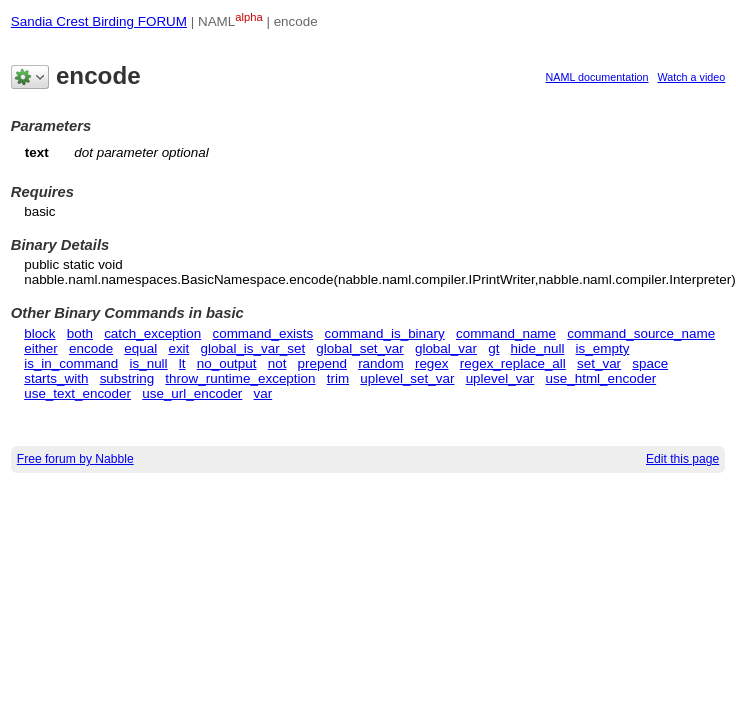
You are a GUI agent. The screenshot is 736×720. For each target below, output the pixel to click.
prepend (322, 363)
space (650, 363)
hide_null (538, 348)
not (277, 363)
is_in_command (71, 363)
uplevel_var (500, 378)
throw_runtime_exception (240, 378)
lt (182, 363)
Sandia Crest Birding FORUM (99, 21)
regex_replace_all (513, 363)
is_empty (603, 348)
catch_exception (152, 333)
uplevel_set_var (407, 378)
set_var (599, 363)
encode (91, 348)
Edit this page (682, 459)
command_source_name (641, 333)
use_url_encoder (192, 393)
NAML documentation (597, 77)
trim (338, 378)
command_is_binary (384, 333)
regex (432, 363)
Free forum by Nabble (75, 459)
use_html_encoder (601, 378)
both (80, 333)
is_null (149, 363)
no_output (227, 363)
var (263, 393)
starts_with (56, 378)
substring (127, 378)
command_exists (262, 333)
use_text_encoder (77, 393)
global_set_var (359, 348)
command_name (506, 333)
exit (178, 348)
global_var (446, 348)
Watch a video (692, 77)
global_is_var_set (253, 348)
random (381, 363)
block (39, 333)
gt (493, 348)
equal (140, 348)
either (41, 348)
